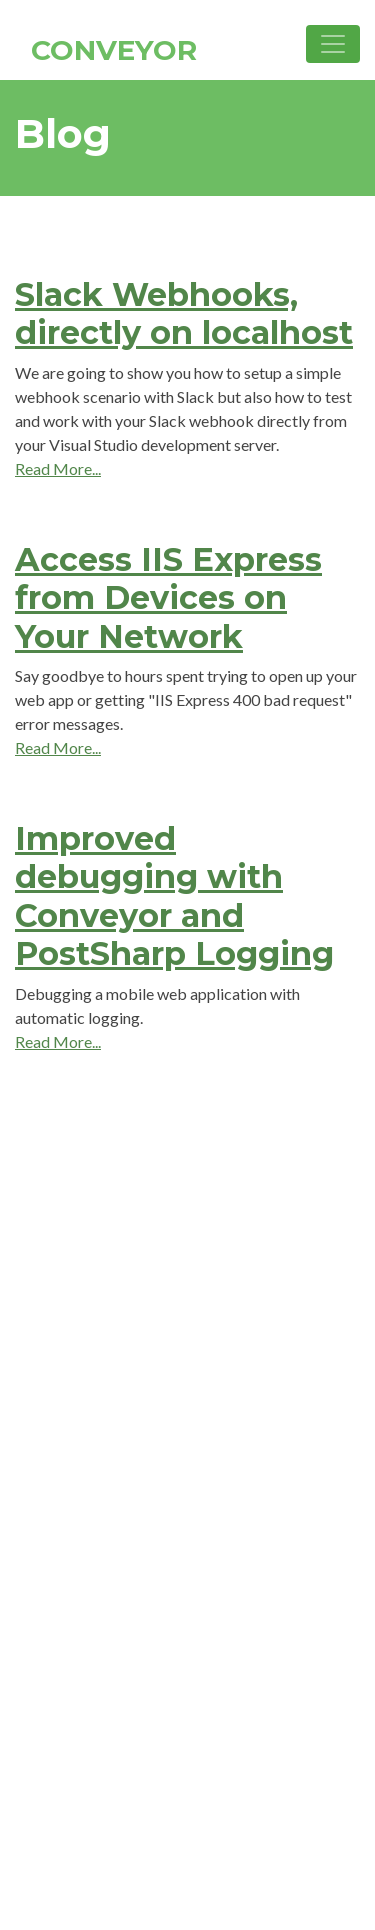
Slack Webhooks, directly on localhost (184, 313)
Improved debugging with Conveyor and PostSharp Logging (174, 896)
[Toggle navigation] (333, 44)
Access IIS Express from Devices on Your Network (168, 598)
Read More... (58, 468)
